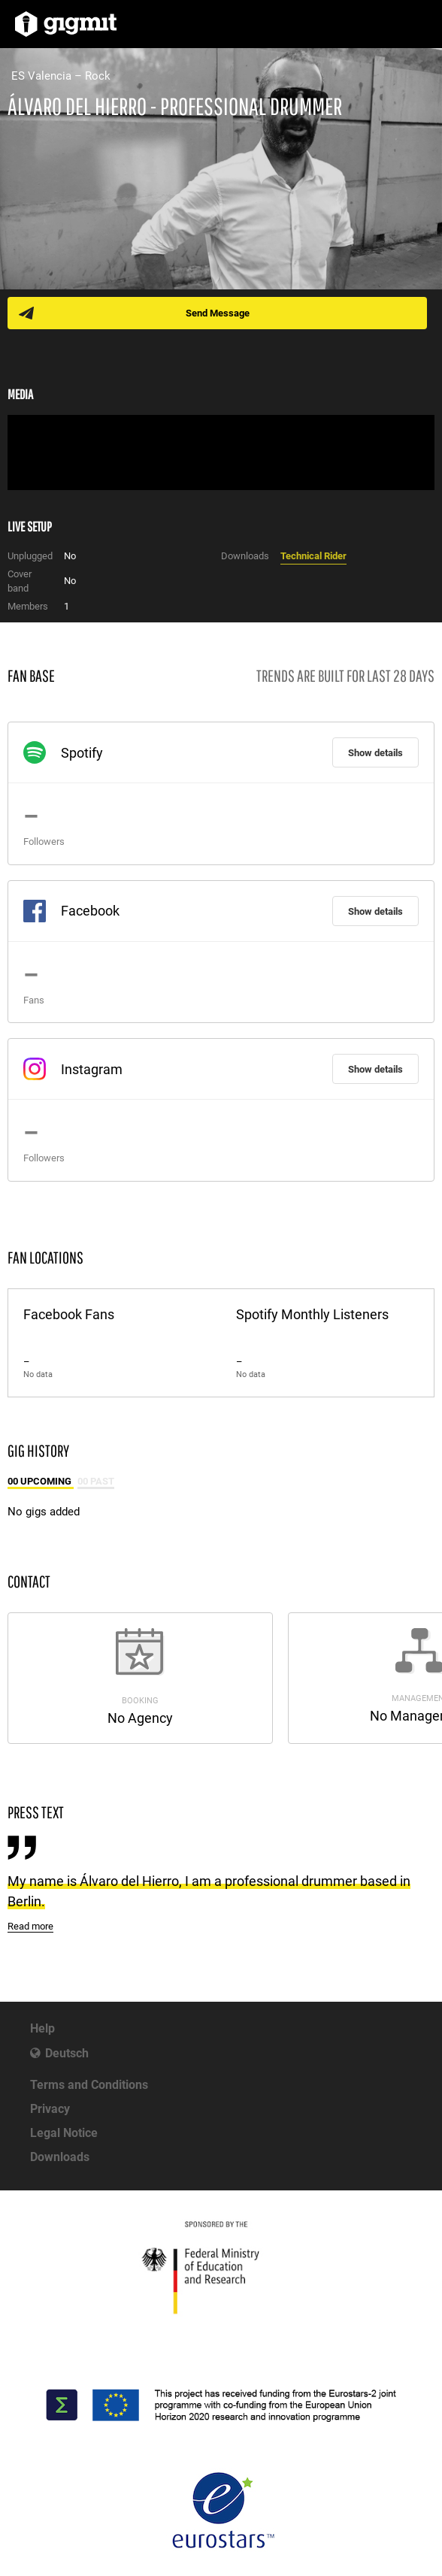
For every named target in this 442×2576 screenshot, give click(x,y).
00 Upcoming (41, 1481)
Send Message (218, 313)
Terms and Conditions (89, 2085)
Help (42, 2028)
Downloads (59, 2157)
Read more (30, 1926)
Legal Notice (64, 2133)
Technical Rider (313, 556)
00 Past (95, 1481)
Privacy (50, 2109)
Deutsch (67, 2053)
